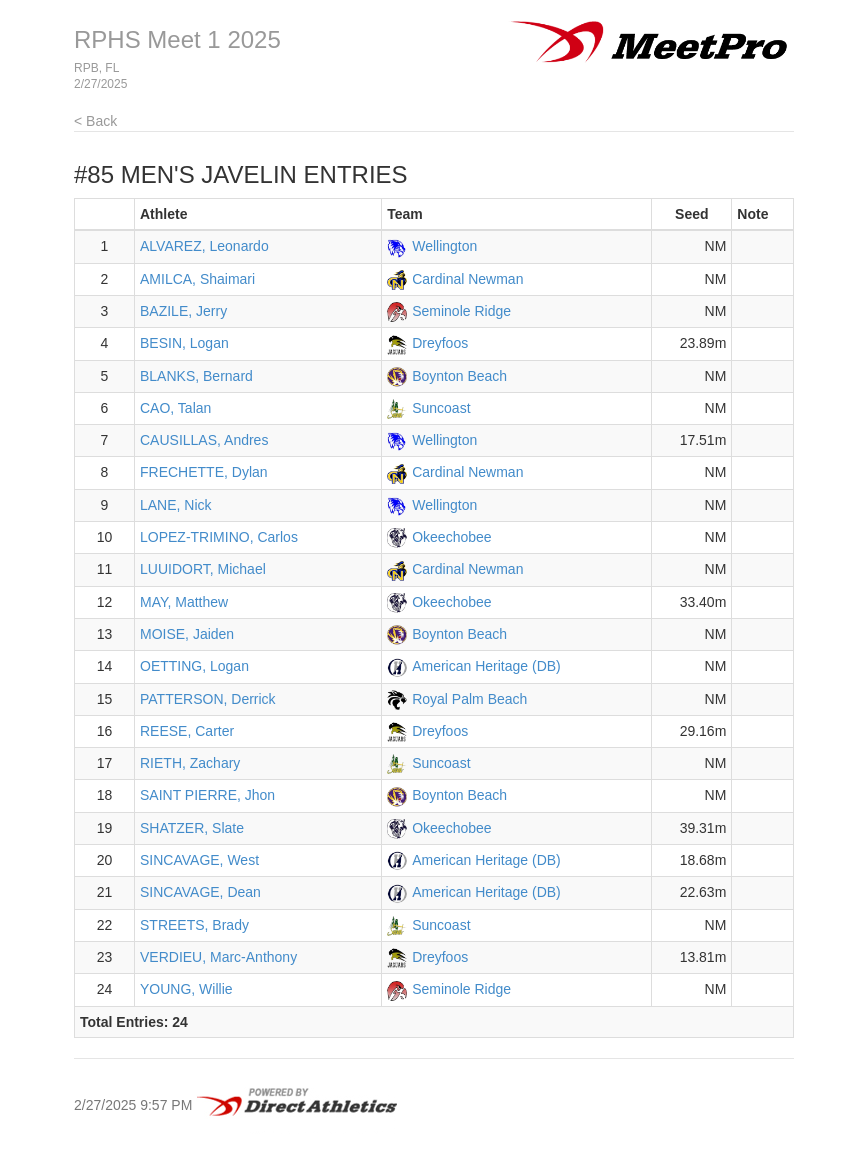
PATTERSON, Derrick (208, 699)
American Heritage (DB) (486, 666)
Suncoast (441, 408)
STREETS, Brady (194, 925)
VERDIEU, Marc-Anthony (218, 957)
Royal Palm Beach (469, 699)
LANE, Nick (176, 505)
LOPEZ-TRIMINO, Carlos (219, 537)
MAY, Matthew (184, 602)
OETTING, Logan (194, 666)
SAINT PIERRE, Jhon (207, 795)
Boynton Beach (459, 376)
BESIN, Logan (184, 343)
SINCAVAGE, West (199, 860)
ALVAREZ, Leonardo (204, 246)
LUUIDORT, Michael (203, 569)
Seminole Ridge (461, 311)
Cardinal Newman (467, 279)
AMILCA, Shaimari (197, 279)
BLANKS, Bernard (196, 376)
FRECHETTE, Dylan (204, 472)
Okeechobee (451, 537)
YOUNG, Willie (186, 989)
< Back (95, 121)
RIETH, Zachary (190, 763)
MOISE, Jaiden (187, 634)
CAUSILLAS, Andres (204, 440)
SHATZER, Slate (192, 828)
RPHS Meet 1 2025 (177, 39)
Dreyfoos (440, 343)
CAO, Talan (175, 408)
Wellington (444, 246)
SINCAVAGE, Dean (200, 892)
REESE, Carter (187, 731)
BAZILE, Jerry (183, 311)
